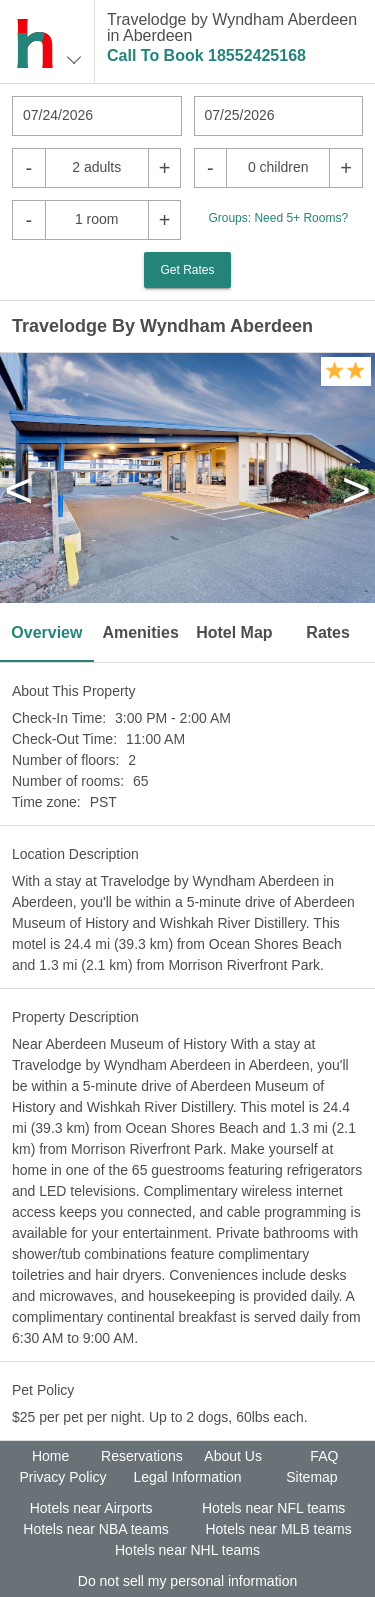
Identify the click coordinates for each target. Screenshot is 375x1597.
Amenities (140, 632)
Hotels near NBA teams (96, 1529)
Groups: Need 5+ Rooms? (278, 218)
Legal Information (187, 1477)
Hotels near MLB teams (278, 1529)
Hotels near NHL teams (187, 1550)
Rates (328, 632)
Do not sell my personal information (187, 1581)
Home (50, 1456)
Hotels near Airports (91, 1508)
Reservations (142, 1456)
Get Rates (187, 270)
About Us (233, 1456)
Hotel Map (234, 632)
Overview (46, 632)
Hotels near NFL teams (273, 1508)
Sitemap (311, 1477)
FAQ (324, 1456)
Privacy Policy (62, 1477)
